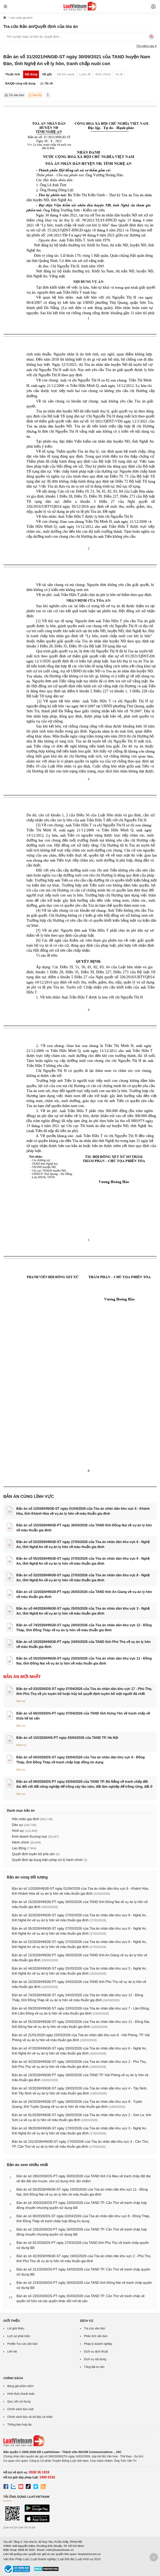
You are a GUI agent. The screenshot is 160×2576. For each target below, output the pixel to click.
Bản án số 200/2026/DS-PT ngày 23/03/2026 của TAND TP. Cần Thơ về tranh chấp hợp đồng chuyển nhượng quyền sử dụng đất (81, 2205)
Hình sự (21, 1745)
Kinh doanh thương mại (29, 1836)
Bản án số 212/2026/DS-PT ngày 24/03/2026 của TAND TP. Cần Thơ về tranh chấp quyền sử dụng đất (83, 2272)
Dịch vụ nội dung (95, 2359)
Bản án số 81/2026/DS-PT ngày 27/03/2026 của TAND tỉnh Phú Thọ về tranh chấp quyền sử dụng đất (82, 2245)
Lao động (19, 1848)
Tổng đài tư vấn (94, 2367)
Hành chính (20, 1842)
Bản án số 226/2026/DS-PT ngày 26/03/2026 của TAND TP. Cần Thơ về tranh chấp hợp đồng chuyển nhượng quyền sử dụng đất (81, 2232)
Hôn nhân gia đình (25, 1819)
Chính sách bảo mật (20, 2409)
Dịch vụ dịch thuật (96, 2351)
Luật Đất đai (66, 2559)
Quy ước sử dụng (18, 2401)
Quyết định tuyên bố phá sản (33, 1854)
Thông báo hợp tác (19, 2424)
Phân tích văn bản (96, 2336)
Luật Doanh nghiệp (43, 2559)
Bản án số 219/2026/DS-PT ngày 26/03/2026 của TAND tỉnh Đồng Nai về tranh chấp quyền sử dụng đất (84, 2285)
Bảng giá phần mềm (20, 2386)
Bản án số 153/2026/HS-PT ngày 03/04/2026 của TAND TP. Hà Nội (67, 1737)
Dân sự (20, 1701)
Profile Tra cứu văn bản (22, 2343)
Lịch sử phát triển (18, 2336)
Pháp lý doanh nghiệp (98, 2343)
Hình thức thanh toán (21, 2393)
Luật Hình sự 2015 (88, 2559)
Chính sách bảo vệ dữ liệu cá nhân (29, 2416)
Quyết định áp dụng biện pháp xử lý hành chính (47, 1860)
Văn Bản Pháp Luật (16, 2559)
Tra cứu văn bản (94, 2328)
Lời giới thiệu (15, 2328)
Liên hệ (12, 2351)
